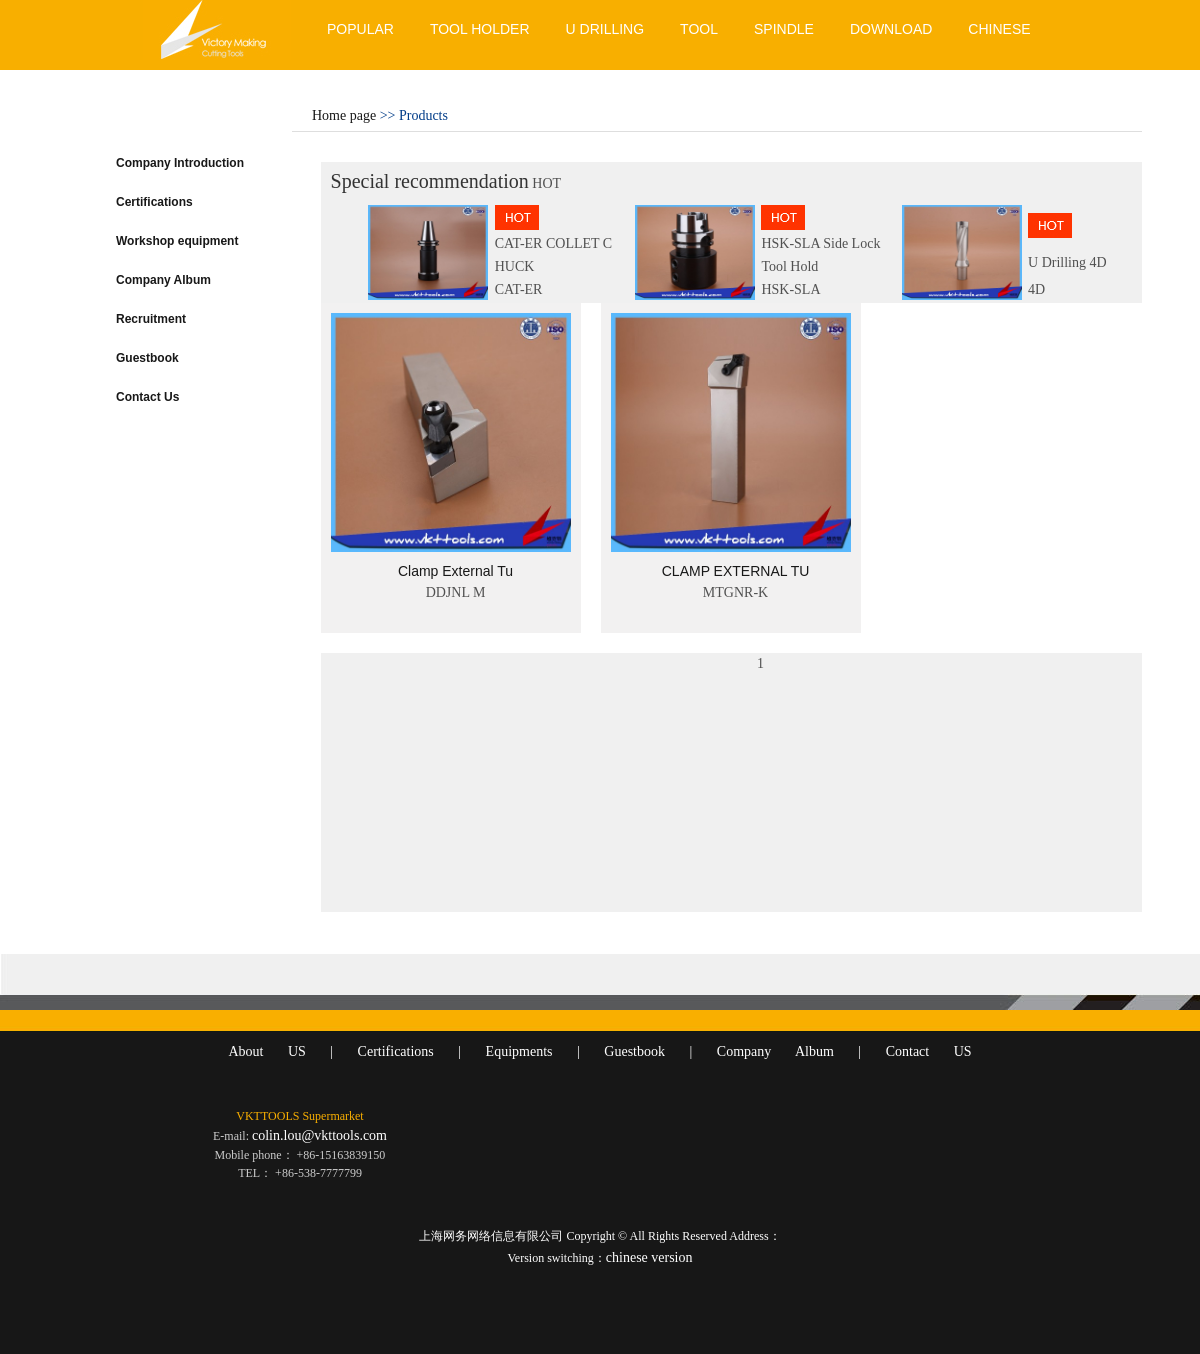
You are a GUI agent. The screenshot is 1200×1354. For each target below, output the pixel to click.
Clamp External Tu (455, 571)
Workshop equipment (177, 241)
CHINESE (999, 29)
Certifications (154, 202)
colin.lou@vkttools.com (319, 1135)
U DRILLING (605, 29)
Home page (344, 115)
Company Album (163, 280)
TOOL (699, 29)
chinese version (649, 1257)
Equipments (519, 1051)
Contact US (929, 1051)
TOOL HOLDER (480, 29)
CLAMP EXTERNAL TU (736, 571)
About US (266, 1051)
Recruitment (151, 319)
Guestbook (147, 358)
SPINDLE (784, 29)
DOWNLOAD (891, 29)
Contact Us (147, 397)
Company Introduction (180, 163)
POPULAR (360, 29)
